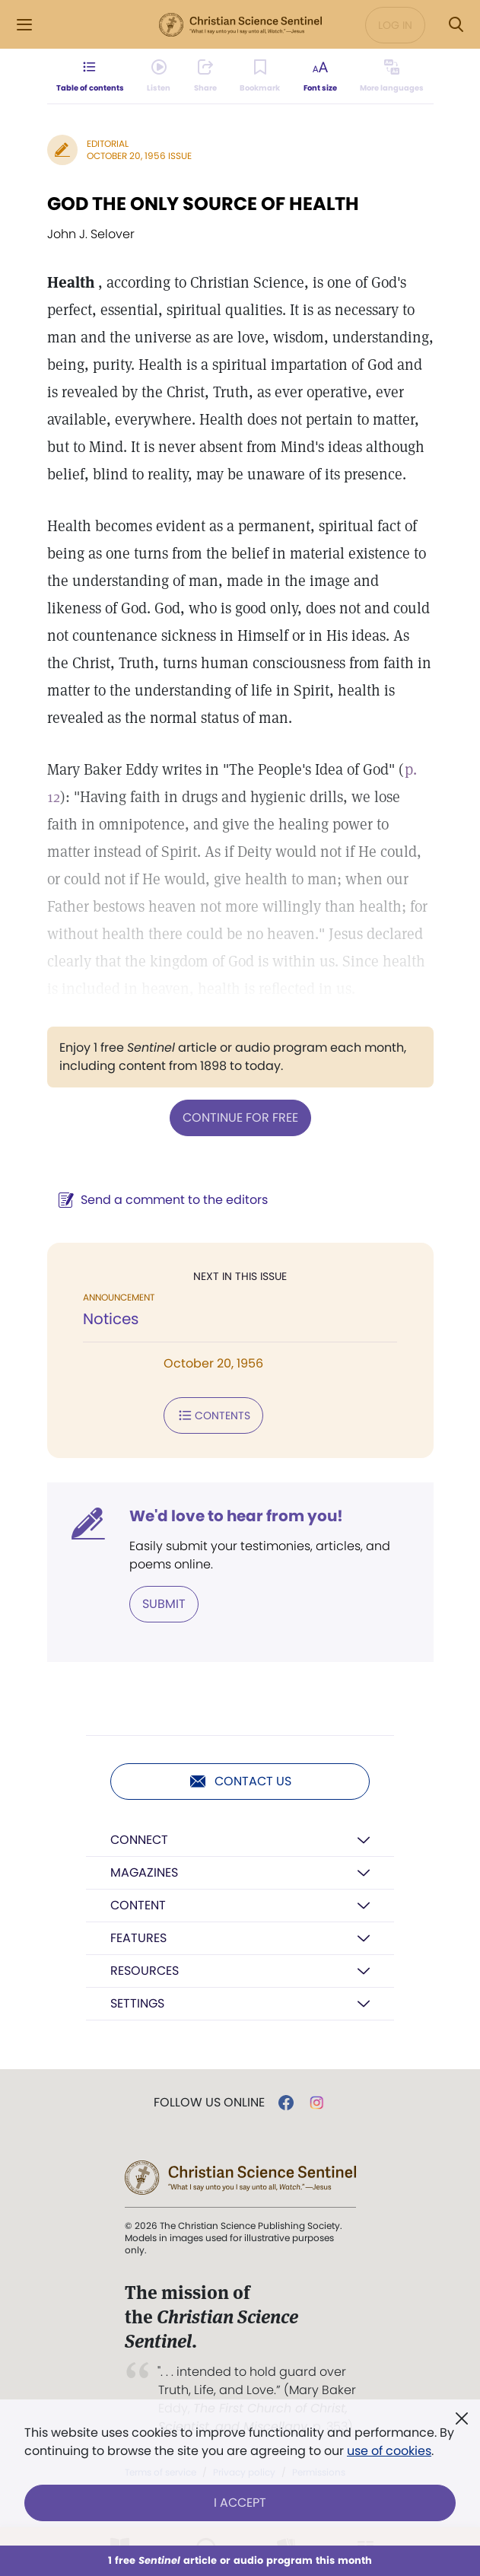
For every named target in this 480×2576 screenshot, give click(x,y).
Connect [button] (139, 1839)
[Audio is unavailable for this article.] (159, 76)
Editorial (108, 143)
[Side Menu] (24, 24)
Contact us (240, 1781)
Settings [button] (137, 2003)
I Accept (240, 2502)
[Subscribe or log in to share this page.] (205, 76)
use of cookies (389, 2451)
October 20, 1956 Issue (139, 155)
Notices (110, 1318)
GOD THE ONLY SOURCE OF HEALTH (203, 203)
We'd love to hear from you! (236, 1516)
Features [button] (138, 1938)
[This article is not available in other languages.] (392, 76)
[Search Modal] (455, 24)
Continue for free (240, 1117)
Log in (395, 25)
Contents (213, 1415)
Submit (164, 1604)
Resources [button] (144, 1970)
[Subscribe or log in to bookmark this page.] (259, 76)
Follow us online (209, 2103)
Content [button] (138, 1905)
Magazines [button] (144, 1872)
